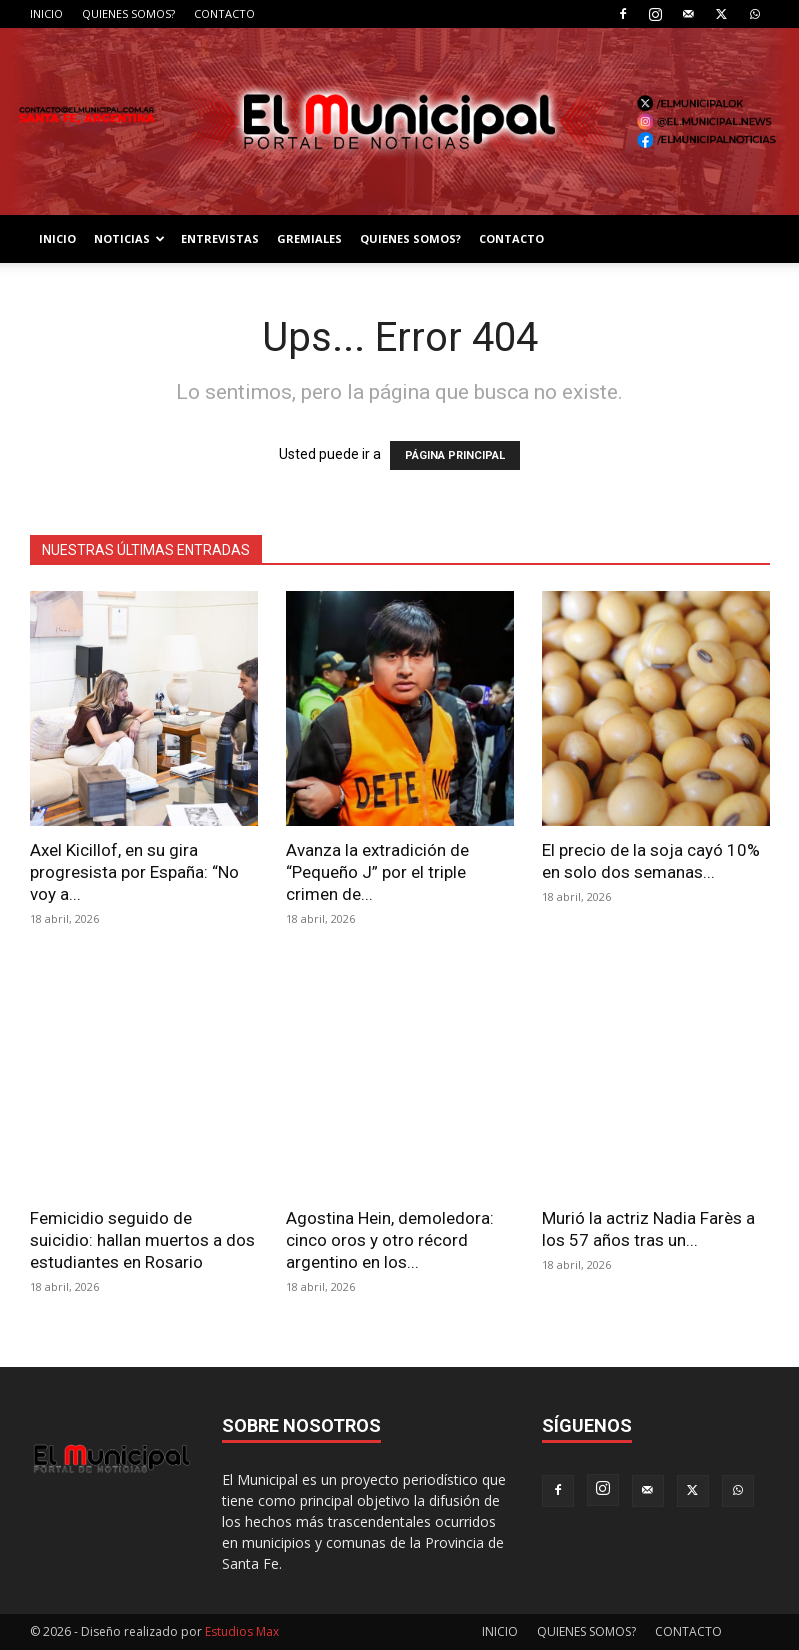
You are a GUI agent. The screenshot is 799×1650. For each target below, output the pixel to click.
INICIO (46, 13)
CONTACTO (224, 13)
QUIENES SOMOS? (128, 13)
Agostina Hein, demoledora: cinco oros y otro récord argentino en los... (390, 1240)
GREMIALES (309, 238)
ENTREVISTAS (220, 238)
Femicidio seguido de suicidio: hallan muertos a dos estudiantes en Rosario (142, 1240)
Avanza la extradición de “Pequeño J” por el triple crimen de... (377, 872)
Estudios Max (242, 1631)
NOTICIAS (129, 238)
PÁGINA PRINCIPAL (455, 455)
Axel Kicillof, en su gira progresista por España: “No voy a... (134, 872)
